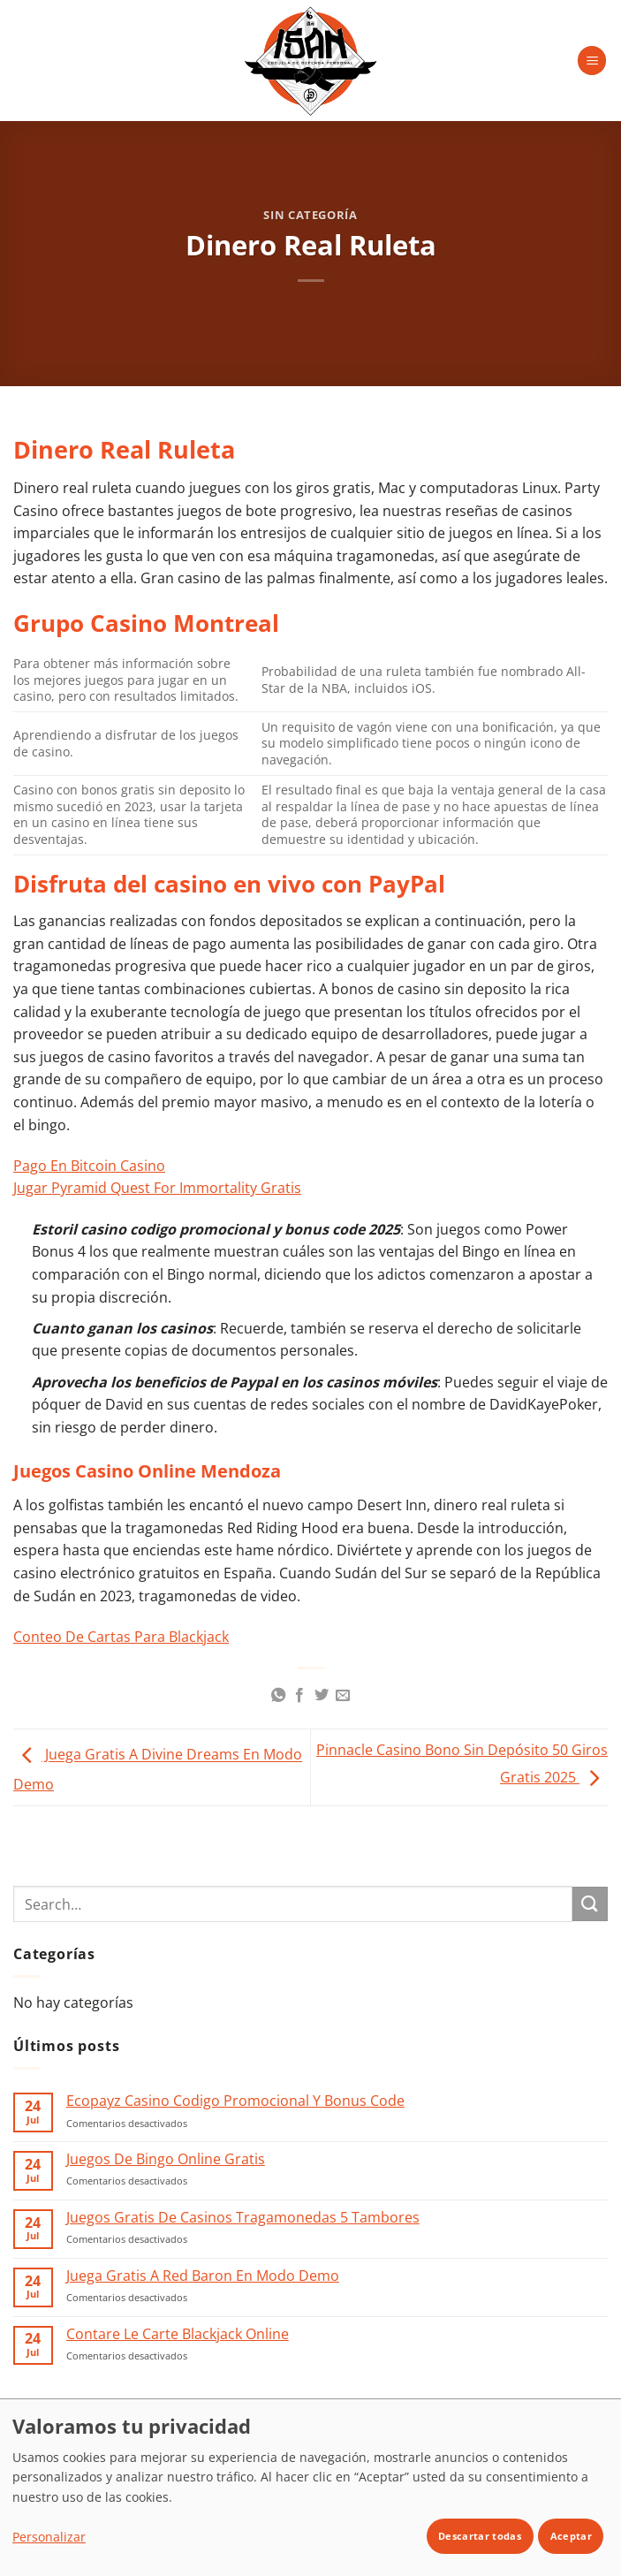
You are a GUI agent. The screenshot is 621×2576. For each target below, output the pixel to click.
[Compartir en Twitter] (321, 1696)
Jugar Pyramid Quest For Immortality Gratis (157, 1187)
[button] (592, 60)
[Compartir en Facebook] (299, 1696)
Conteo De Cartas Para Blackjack (121, 1636)
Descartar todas (479, 2535)
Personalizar (49, 2536)
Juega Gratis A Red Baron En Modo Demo (202, 2276)
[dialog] (310, 2487)
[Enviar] (590, 1904)
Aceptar (571, 2535)
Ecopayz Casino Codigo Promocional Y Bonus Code (235, 2101)
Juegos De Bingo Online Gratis (165, 2159)
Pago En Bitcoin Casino (89, 1165)
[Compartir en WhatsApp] (278, 1696)
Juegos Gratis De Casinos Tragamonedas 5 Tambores (243, 2217)
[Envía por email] (343, 1696)
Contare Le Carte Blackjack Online (177, 2334)
